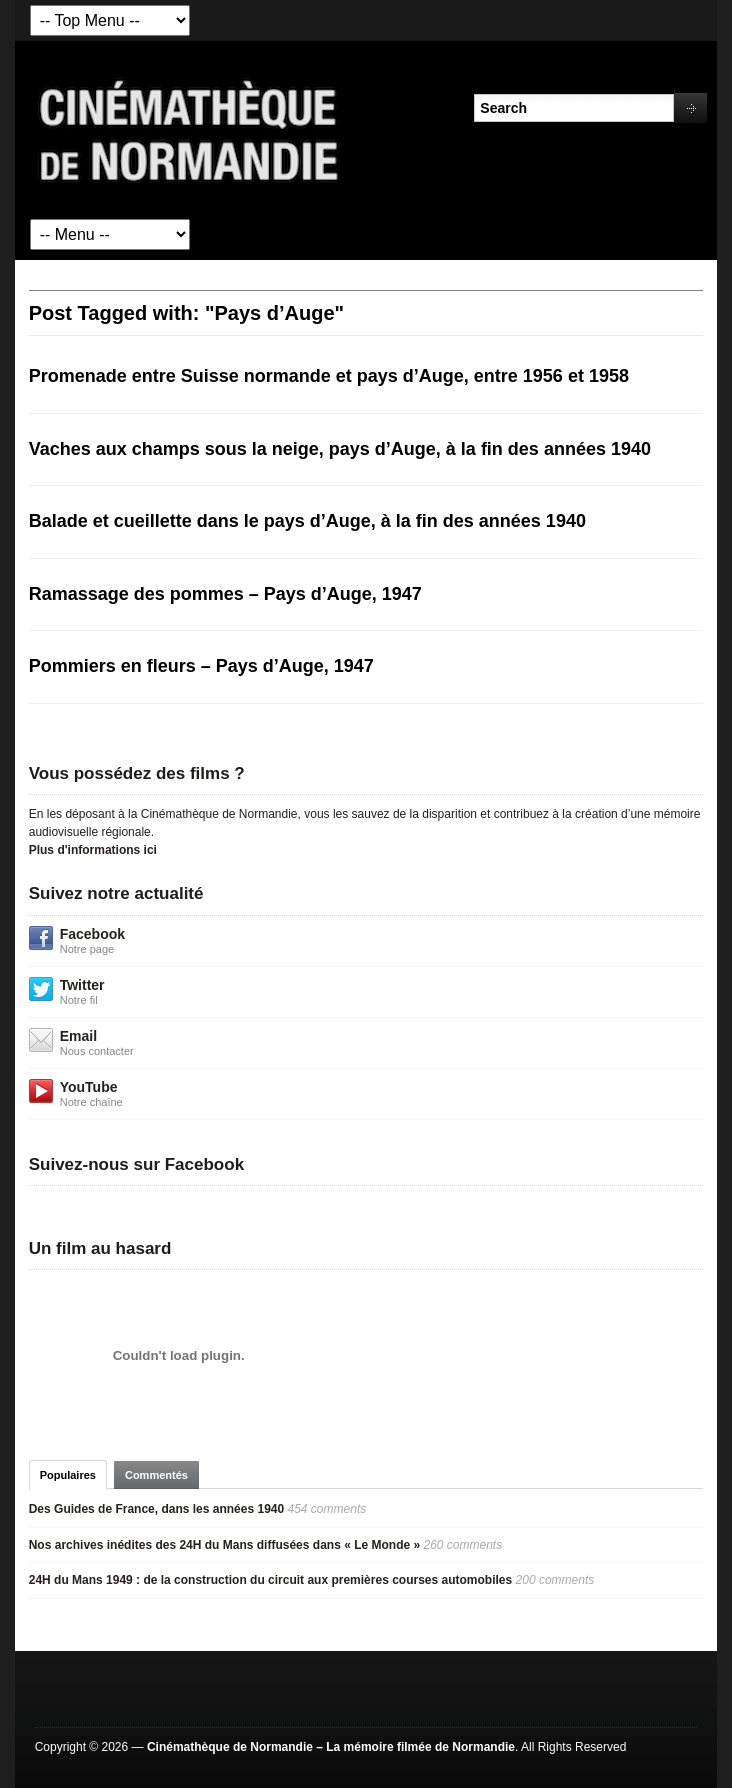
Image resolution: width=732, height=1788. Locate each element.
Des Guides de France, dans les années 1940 (156, 1509)
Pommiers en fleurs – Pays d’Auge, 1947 (201, 666)
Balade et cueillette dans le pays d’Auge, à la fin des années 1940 (307, 521)
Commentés (156, 1475)
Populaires (68, 1475)
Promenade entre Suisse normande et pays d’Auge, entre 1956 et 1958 (329, 376)
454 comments (327, 1509)
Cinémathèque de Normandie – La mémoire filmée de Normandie (331, 1747)
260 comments (463, 1545)
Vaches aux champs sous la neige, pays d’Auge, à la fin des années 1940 (340, 449)
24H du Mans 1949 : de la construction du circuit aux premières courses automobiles (270, 1580)
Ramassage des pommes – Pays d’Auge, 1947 (225, 594)
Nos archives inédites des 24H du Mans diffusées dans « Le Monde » (224, 1545)
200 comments (555, 1580)
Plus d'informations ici (93, 850)
